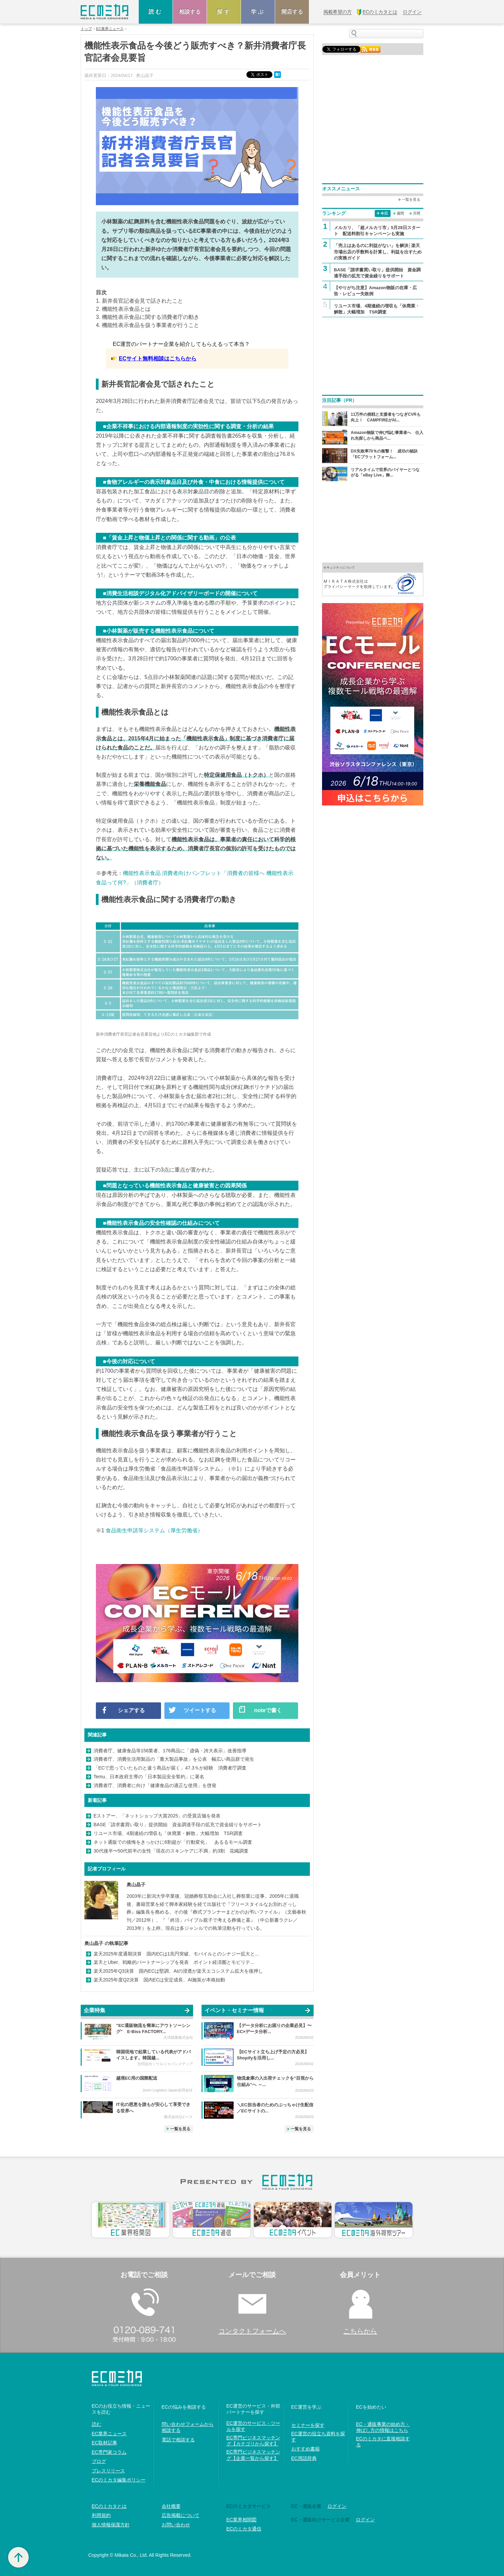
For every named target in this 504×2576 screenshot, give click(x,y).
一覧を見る (180, 2129)
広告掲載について (181, 2515)
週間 (400, 213)
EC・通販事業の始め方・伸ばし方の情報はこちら (383, 2427)
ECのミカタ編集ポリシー (118, 2480)
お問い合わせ (176, 2524)
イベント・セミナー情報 (234, 2010)
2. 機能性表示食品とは (123, 309)
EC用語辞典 (304, 2458)
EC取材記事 (104, 2442)
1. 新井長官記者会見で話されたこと (139, 301)
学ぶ (258, 12)
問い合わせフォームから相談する (188, 2427)
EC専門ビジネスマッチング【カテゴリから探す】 (253, 2440)
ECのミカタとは (109, 2506)
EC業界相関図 (242, 2519)
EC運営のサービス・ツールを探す (253, 2426)
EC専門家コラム (109, 2452)
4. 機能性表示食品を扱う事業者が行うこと (147, 325)
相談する (190, 12)
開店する (292, 12)
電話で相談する (178, 2439)
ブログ (99, 2461)
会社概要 (171, 2506)
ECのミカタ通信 (244, 2528)
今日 (384, 213)
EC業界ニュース (110, 29)
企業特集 (94, 2010)
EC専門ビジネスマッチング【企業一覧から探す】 (253, 2455)
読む (156, 12)
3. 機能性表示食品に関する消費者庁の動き (147, 317)
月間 (416, 213)
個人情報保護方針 (111, 2524)
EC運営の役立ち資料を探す (318, 2436)
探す (224, 12)
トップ (86, 29)
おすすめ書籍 (305, 2448)
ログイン (336, 2506)
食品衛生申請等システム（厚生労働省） (154, 1530)
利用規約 (101, 2515)
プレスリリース (108, 2470)
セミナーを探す (307, 2425)
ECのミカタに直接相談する (383, 2441)
